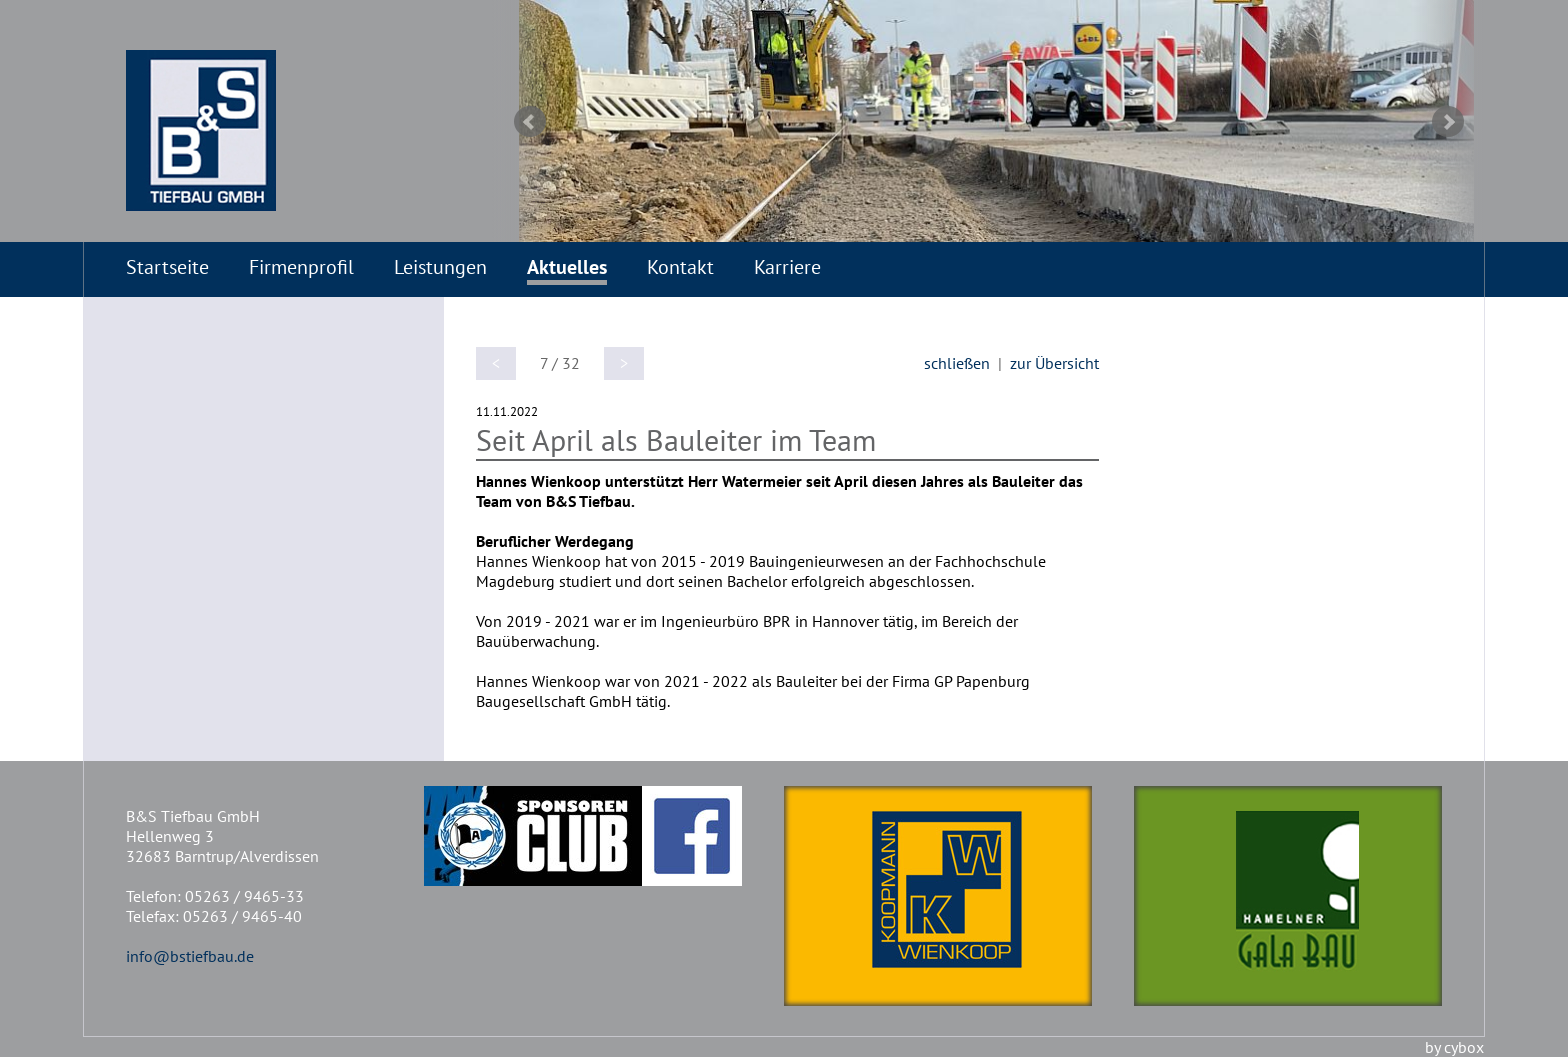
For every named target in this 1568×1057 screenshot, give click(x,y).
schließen (957, 363)
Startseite (167, 267)
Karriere (787, 267)
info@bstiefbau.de (190, 956)
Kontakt (680, 267)
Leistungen (440, 267)
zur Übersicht (1054, 363)
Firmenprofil (301, 267)
